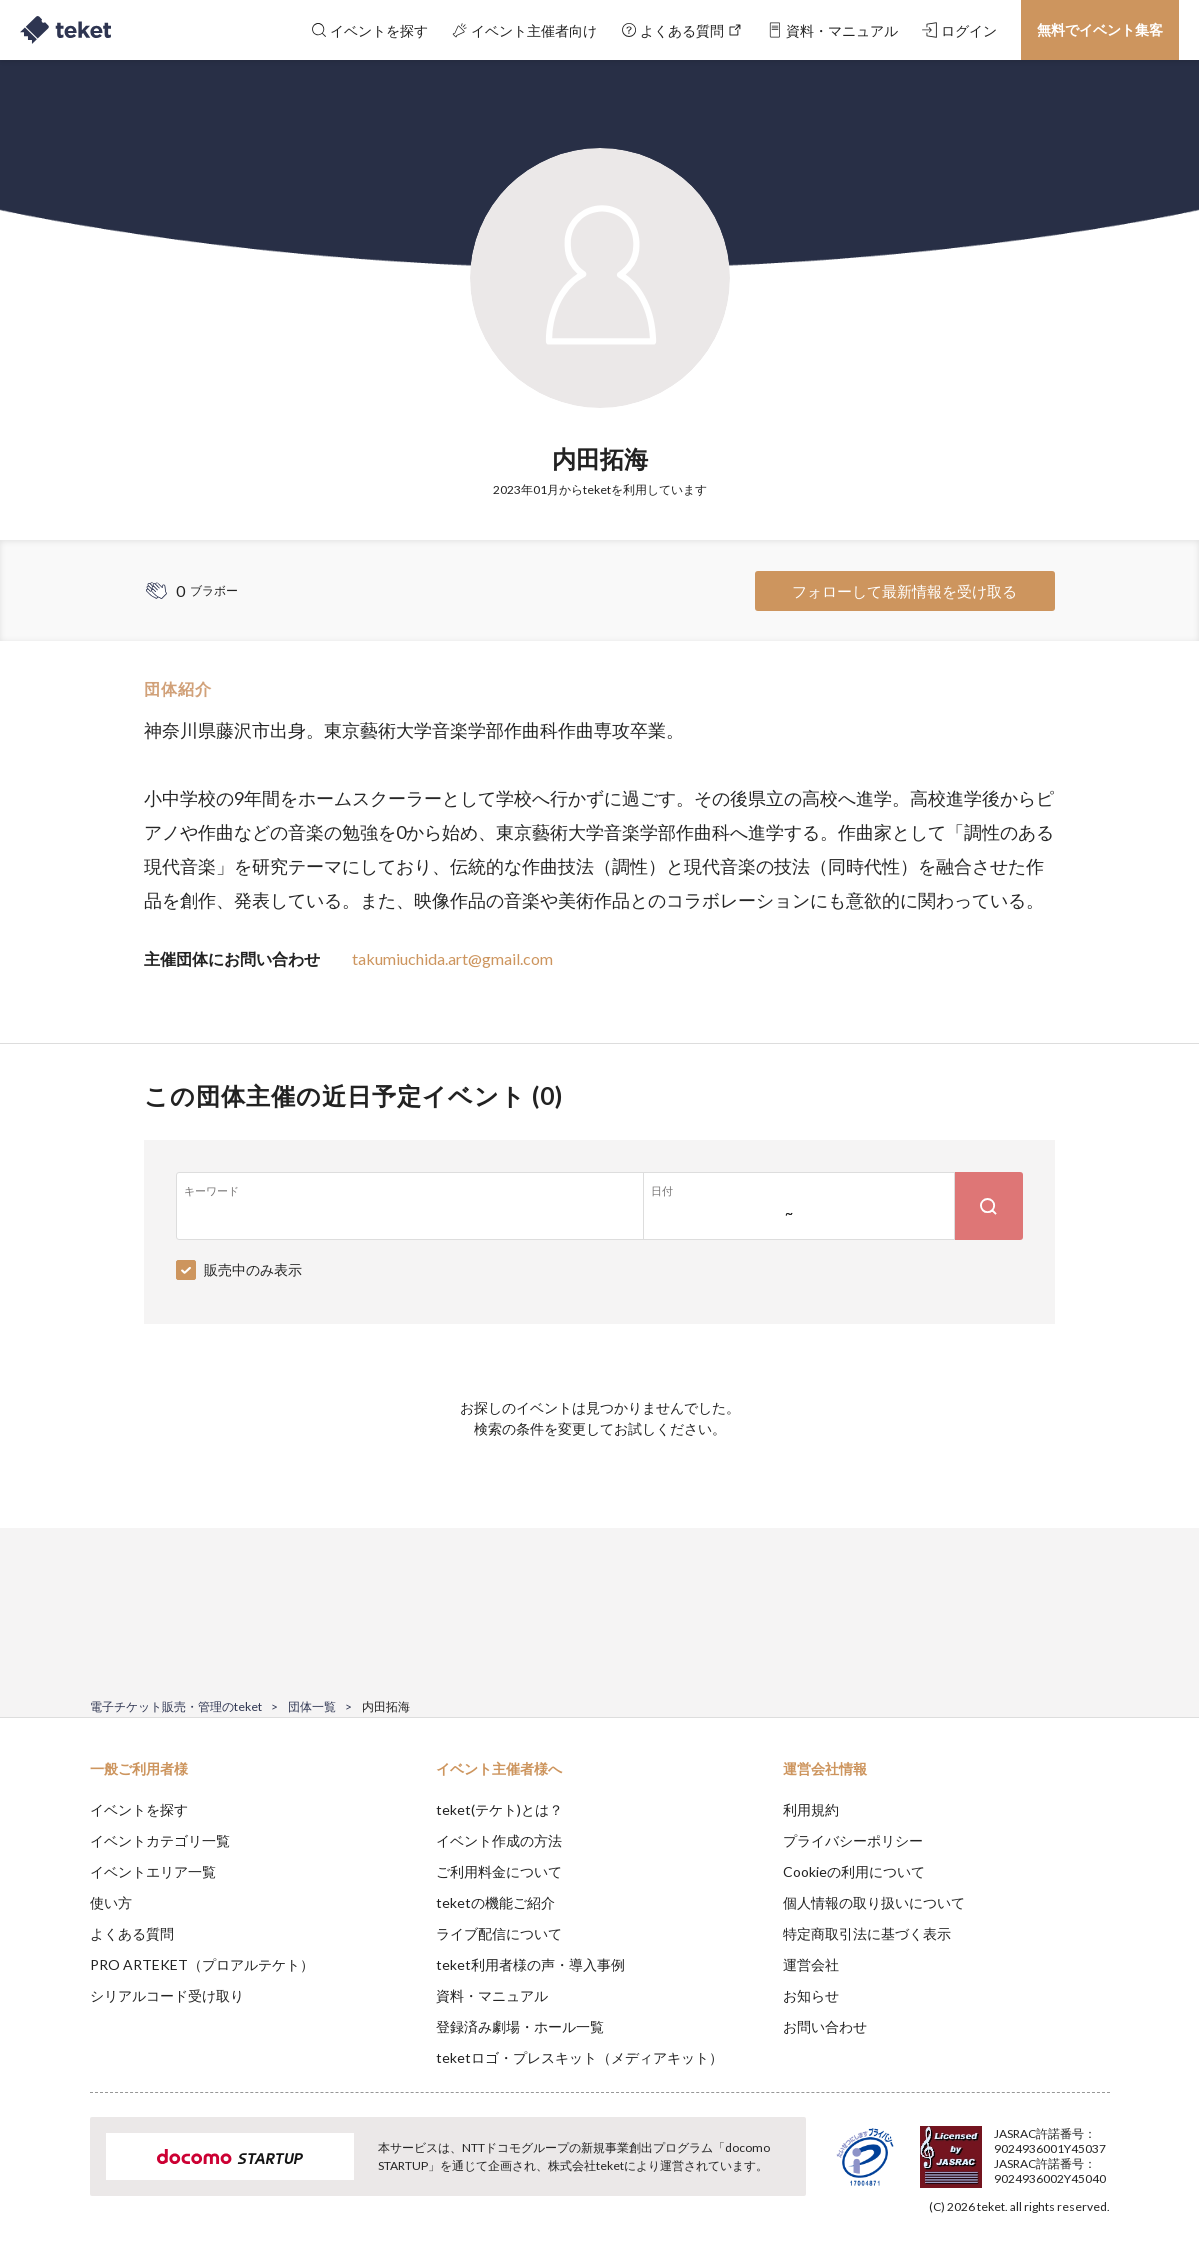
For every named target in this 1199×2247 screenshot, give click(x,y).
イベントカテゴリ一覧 (160, 1840)
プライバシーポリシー (853, 1840)
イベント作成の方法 (499, 1840)
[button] (59, 2173)
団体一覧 (312, 1706)
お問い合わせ (825, 2026)
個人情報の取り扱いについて (874, 1902)
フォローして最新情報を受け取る (904, 591)
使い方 (111, 1902)
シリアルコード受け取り (167, 1995)
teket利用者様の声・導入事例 (530, 1964)
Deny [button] (995, 2148)
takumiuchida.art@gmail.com (452, 958)
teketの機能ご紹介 (495, 1902)
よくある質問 (132, 1933)
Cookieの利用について (854, 1871)
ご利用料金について (499, 1871)
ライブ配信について (499, 1933)
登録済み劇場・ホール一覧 (520, 2026)
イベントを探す (139, 1809)
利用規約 (811, 1809)
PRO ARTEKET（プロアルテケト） (202, 1964)
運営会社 (811, 1964)
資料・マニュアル (492, 1995)
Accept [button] (1097, 2147)
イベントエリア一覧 (153, 1871)
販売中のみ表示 (253, 1269)
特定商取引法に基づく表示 (867, 1933)
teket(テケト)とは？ (499, 1809)
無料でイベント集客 (1100, 29)
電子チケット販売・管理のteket (176, 1706)
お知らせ (811, 1995)
